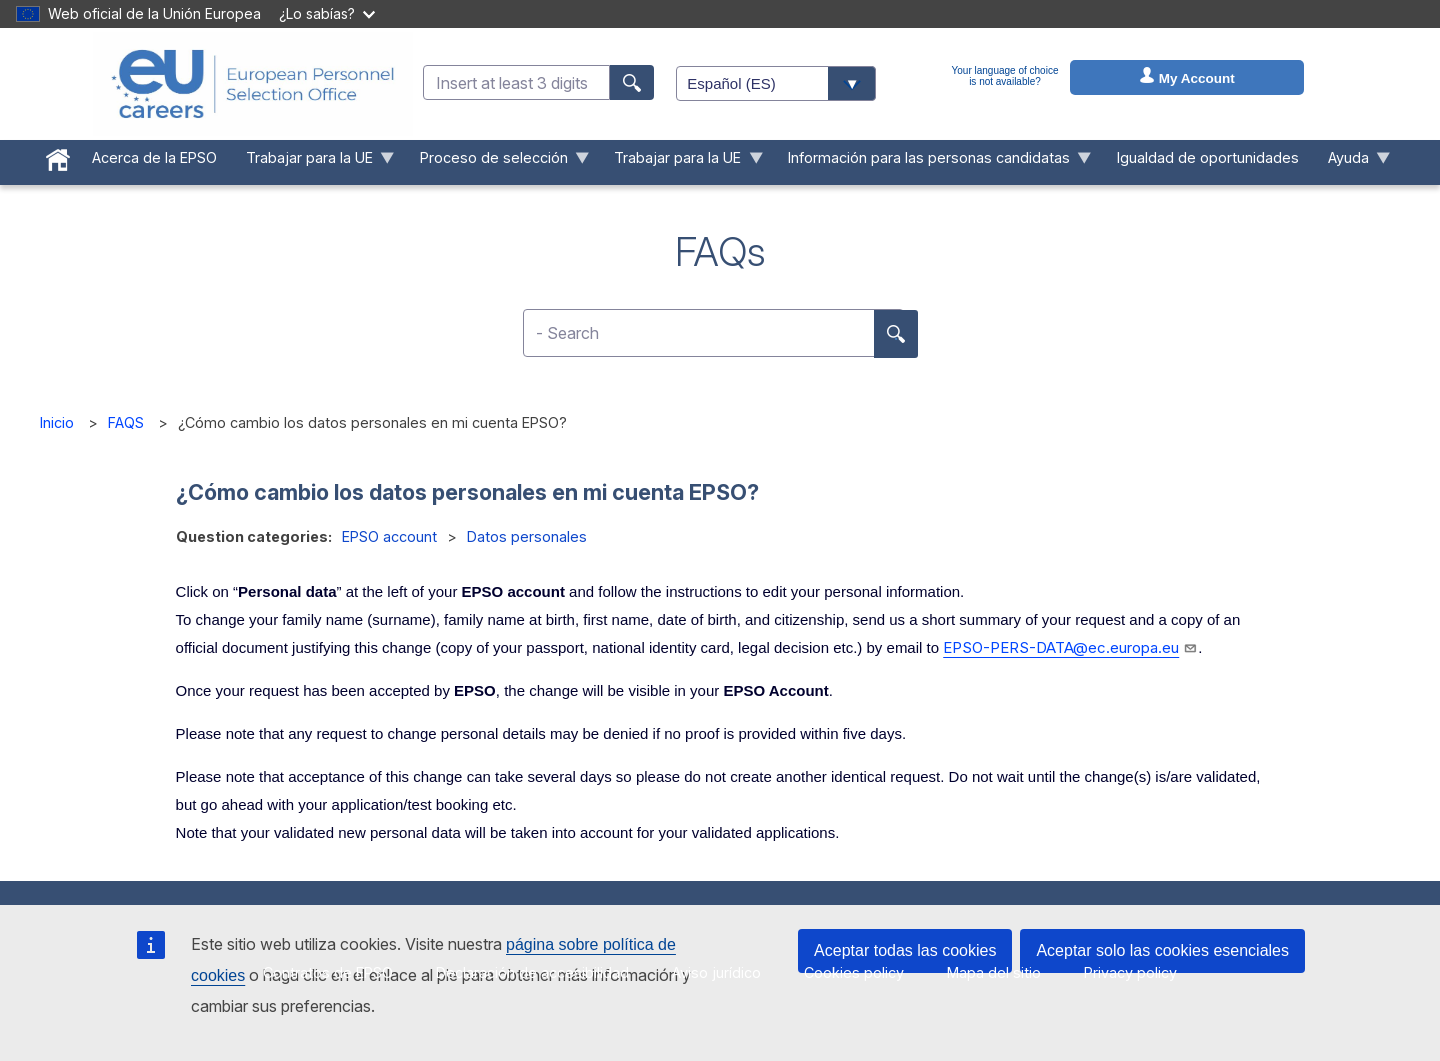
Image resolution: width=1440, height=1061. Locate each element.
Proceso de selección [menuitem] (497, 162)
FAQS (126, 422)
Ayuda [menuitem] (1351, 162)
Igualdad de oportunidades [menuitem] (1208, 157)
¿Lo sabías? (327, 13)
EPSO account (389, 536)
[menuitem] (58, 156)
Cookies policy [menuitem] (854, 972)
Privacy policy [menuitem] (1130, 972)
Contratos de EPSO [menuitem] (328, 972)
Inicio (57, 422)
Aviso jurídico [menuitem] (716, 972)
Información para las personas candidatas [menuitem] (933, 162)
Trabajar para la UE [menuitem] (312, 162)
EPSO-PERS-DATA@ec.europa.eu (1070, 647)
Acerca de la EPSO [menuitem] (154, 157)
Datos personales (527, 536)
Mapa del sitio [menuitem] (994, 972)
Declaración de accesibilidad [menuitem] (532, 972)
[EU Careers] (253, 84)
